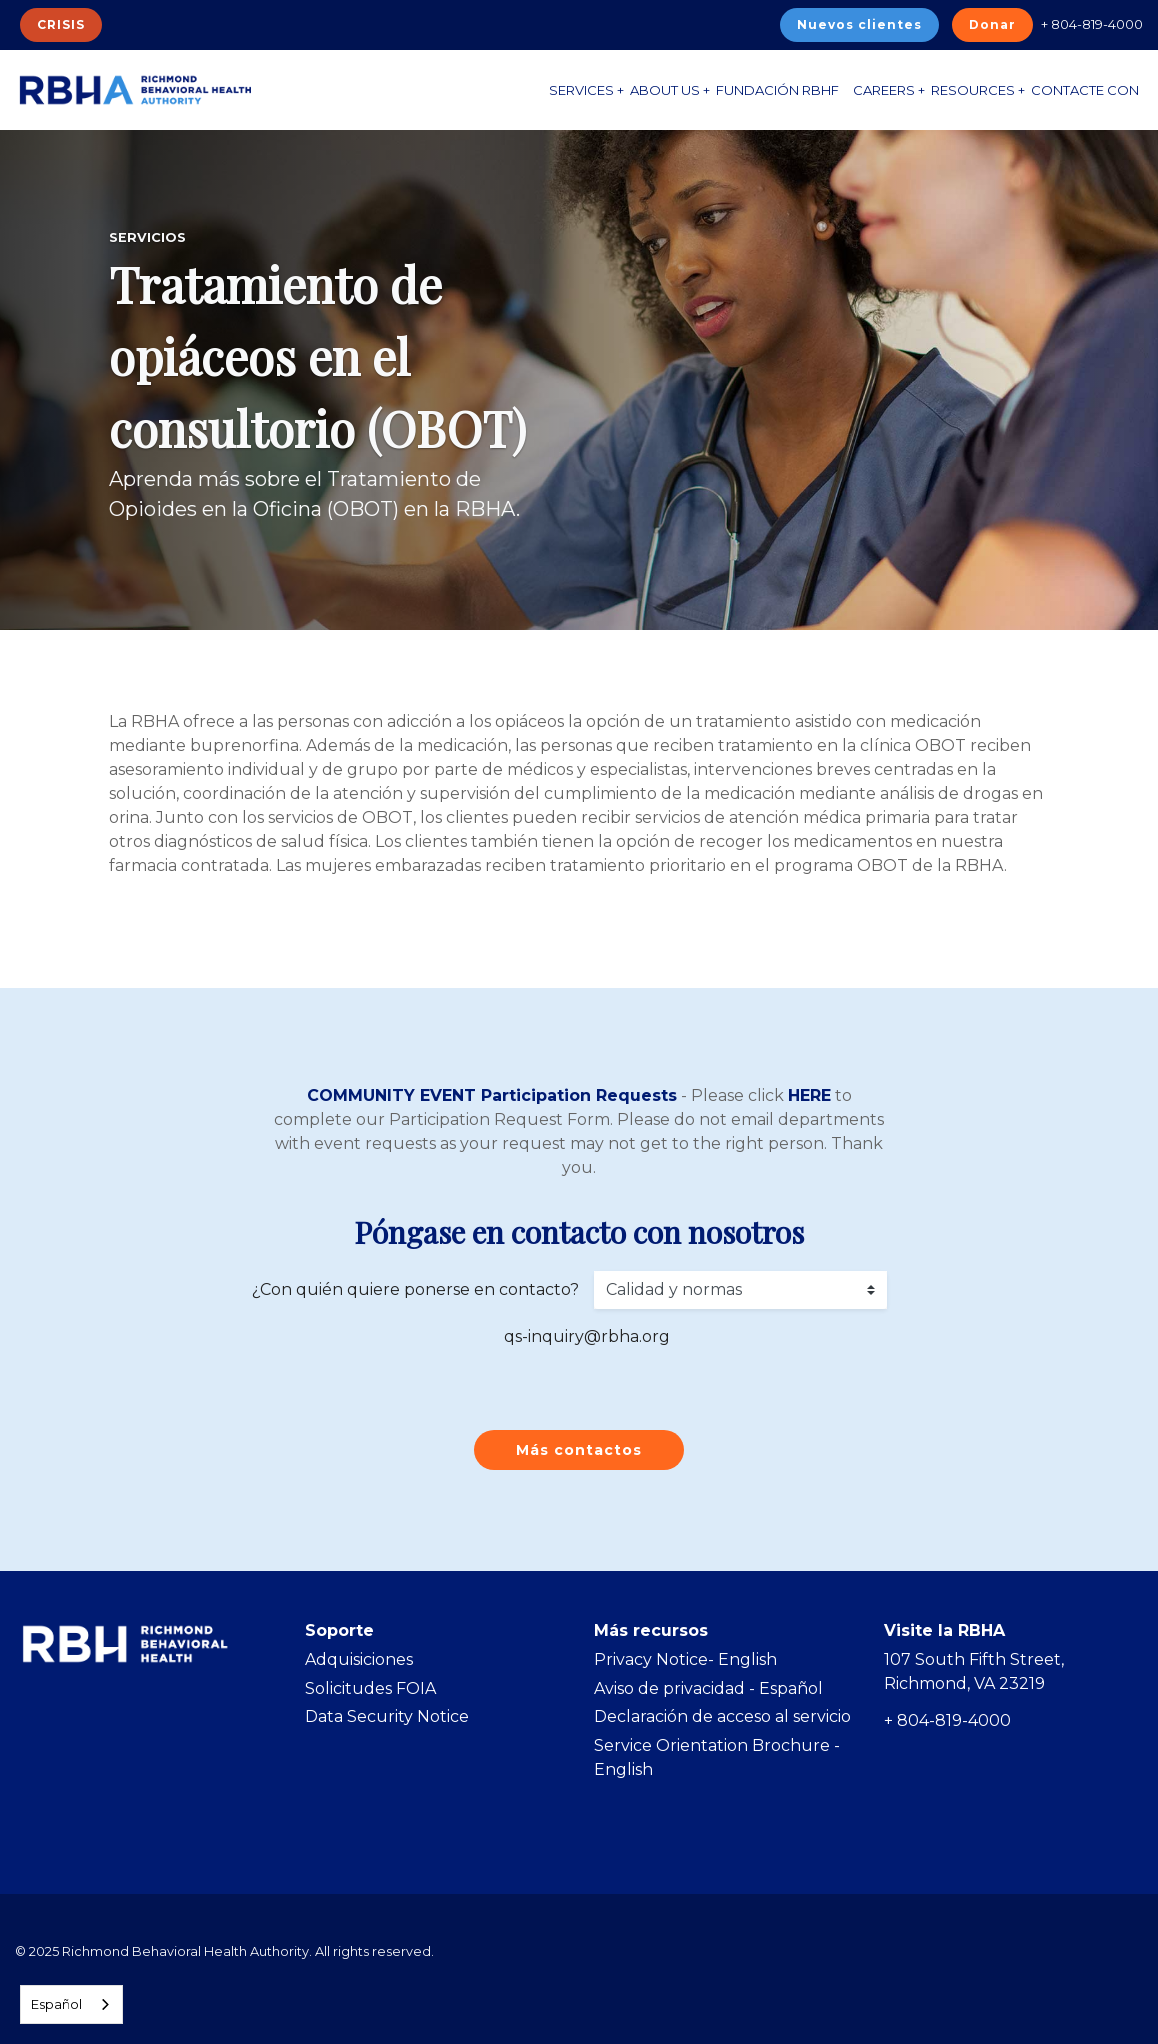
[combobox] (71, 2004)
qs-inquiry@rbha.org (587, 1336)
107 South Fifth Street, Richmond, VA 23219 (974, 1671)
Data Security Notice (387, 1716)
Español (56, 2004)
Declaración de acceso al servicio (722, 1716)
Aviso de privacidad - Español (708, 1688)
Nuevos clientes (859, 24)
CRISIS (61, 24)
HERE (809, 1095)
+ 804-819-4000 (1092, 24)
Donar (992, 24)
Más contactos (579, 1450)
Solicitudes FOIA (370, 1688)
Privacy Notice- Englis (680, 1659)
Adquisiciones (359, 1659)
